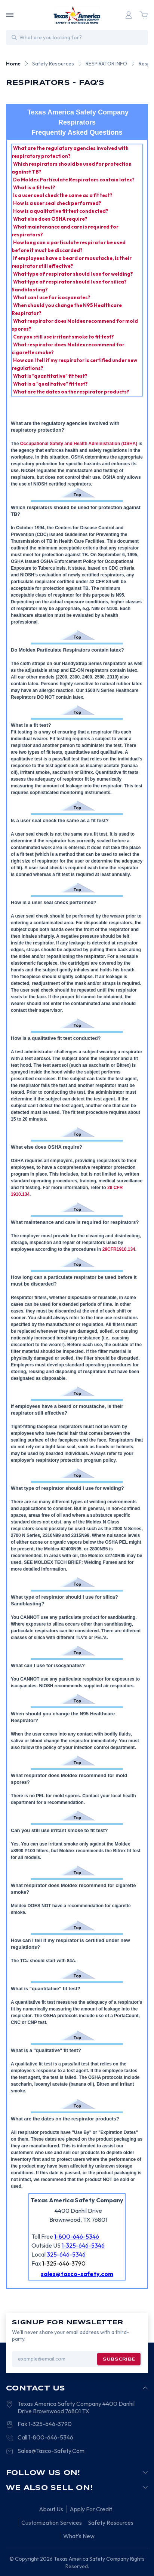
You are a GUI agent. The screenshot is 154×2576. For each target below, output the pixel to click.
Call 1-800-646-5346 (45, 2437)
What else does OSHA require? (51, 219)
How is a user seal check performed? (58, 203)
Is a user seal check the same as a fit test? (63, 195)
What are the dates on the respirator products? (72, 392)
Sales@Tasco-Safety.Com (51, 2450)
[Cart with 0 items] (143, 14)
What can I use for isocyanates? (52, 297)
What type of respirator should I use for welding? (73, 274)
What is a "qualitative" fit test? (51, 384)
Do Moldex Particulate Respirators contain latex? (74, 180)
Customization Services (51, 2522)
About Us (51, 2509)
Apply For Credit (91, 2509)
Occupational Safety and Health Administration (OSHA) (79, 443)
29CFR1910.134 (118, 1249)
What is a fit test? (35, 187)
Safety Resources (110, 2522)
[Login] (128, 14)
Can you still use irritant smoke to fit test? (64, 337)
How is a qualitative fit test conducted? (61, 211)
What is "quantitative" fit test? (51, 376)
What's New (79, 2536)
